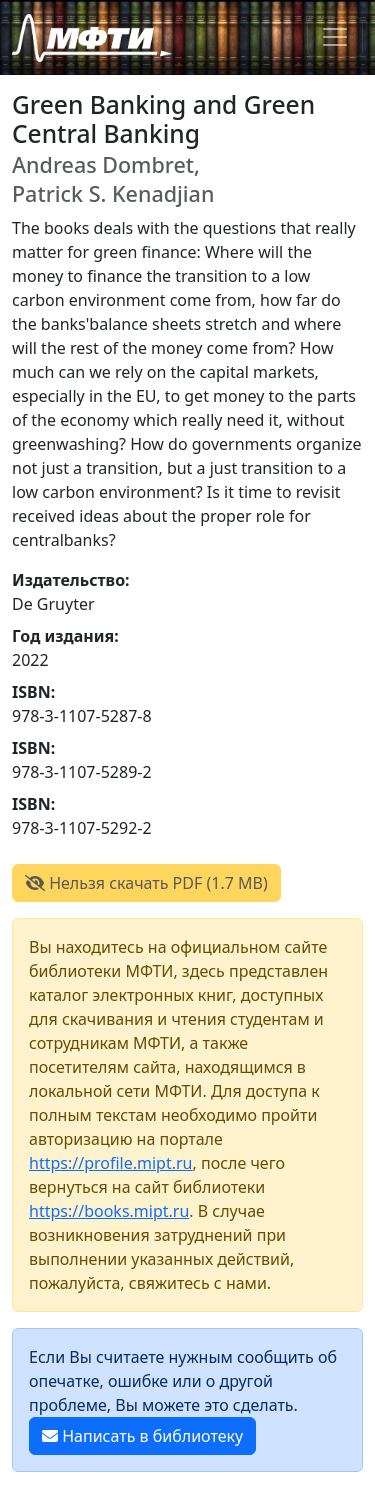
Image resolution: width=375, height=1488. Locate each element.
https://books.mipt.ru (109, 1211)
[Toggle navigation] (335, 37)
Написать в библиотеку (142, 1436)
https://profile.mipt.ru (111, 1163)
